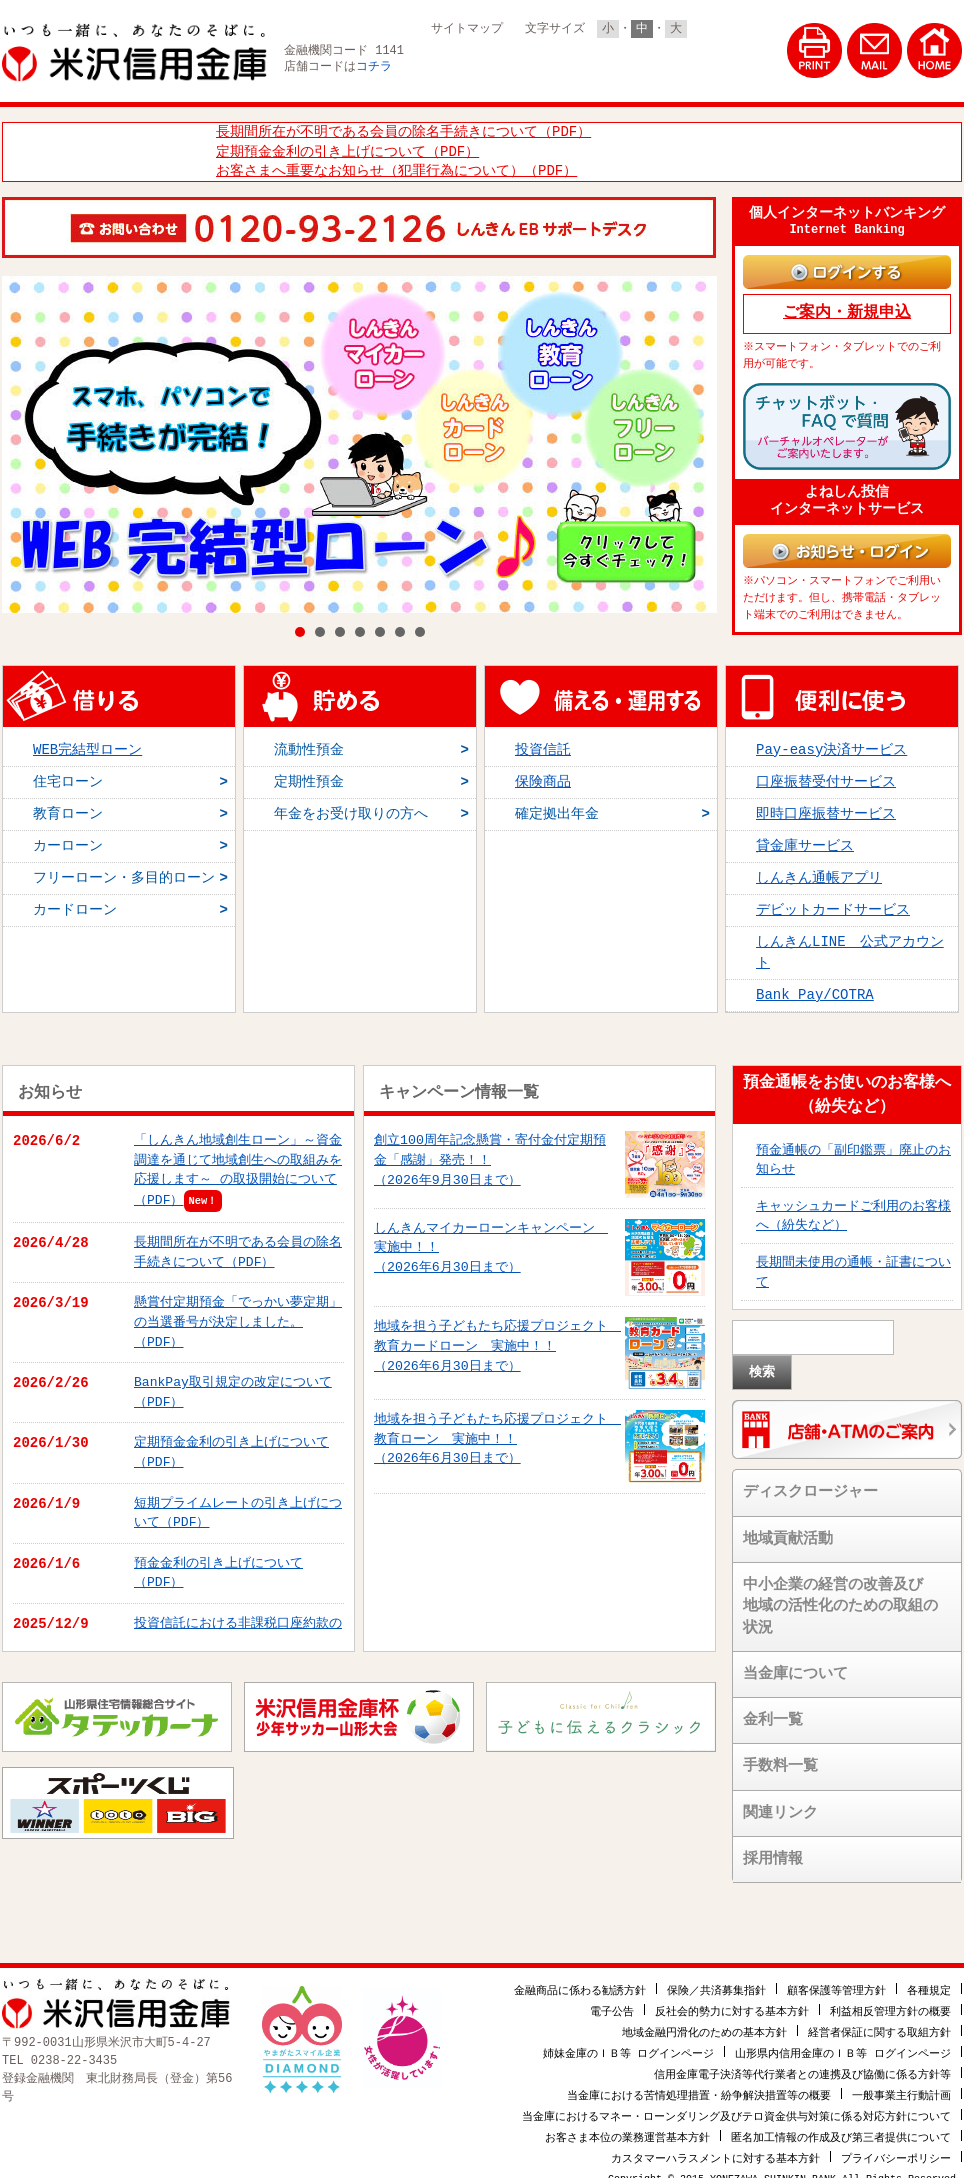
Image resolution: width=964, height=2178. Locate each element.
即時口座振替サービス (826, 804)
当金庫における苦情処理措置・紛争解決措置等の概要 (699, 2084)
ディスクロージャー (810, 1483)
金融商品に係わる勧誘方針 (580, 1979)
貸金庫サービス (805, 837)
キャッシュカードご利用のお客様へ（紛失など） (853, 1206)
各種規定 (929, 1979)
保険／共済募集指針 (716, 1979)
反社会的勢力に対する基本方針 (732, 2000)
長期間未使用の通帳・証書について (853, 1262)
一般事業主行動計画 (901, 2084)
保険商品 (543, 772)
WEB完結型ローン (87, 740)
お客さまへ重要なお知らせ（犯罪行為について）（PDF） (396, 168)
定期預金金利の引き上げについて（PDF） (347, 149)
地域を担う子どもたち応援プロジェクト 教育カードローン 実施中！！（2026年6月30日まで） (497, 1337)
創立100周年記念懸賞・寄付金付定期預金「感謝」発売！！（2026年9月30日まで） (490, 1151)
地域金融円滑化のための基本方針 (704, 2021)
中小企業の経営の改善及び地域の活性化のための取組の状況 (840, 1597)
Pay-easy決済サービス (831, 740)
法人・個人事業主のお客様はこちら (686, 61)
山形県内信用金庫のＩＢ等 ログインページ (843, 2042)
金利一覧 (773, 1711)
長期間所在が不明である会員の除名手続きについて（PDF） (403, 129)
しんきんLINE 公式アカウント (850, 944)
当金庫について (795, 1665)
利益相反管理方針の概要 (890, 2000)
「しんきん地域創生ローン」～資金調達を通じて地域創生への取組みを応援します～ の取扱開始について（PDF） (238, 1161)
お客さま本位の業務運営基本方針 (627, 2126)
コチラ (374, 67)
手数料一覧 (780, 1757)
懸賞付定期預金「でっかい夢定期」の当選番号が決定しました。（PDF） (238, 1312)
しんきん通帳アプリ (819, 869)
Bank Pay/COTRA (815, 986)
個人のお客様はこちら (507, 61)
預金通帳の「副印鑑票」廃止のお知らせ (853, 1150)
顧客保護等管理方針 (836, 1979)
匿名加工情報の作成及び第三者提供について (841, 2126)
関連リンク (780, 1803)
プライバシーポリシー (896, 2147)
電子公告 (612, 2000)
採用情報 (773, 1850)
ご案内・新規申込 (847, 309)
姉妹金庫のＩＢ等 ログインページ (629, 2042)
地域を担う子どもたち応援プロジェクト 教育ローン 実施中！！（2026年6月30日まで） (497, 1429)
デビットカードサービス (833, 901)
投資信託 (543, 740)
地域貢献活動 (788, 1530)
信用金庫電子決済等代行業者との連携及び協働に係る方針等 (802, 2063)
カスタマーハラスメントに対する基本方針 (715, 2147)
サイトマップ (467, 28)
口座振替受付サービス (826, 772)
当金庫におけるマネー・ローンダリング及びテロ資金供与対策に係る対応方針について (736, 2105)
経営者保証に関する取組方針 (879, 2021)
